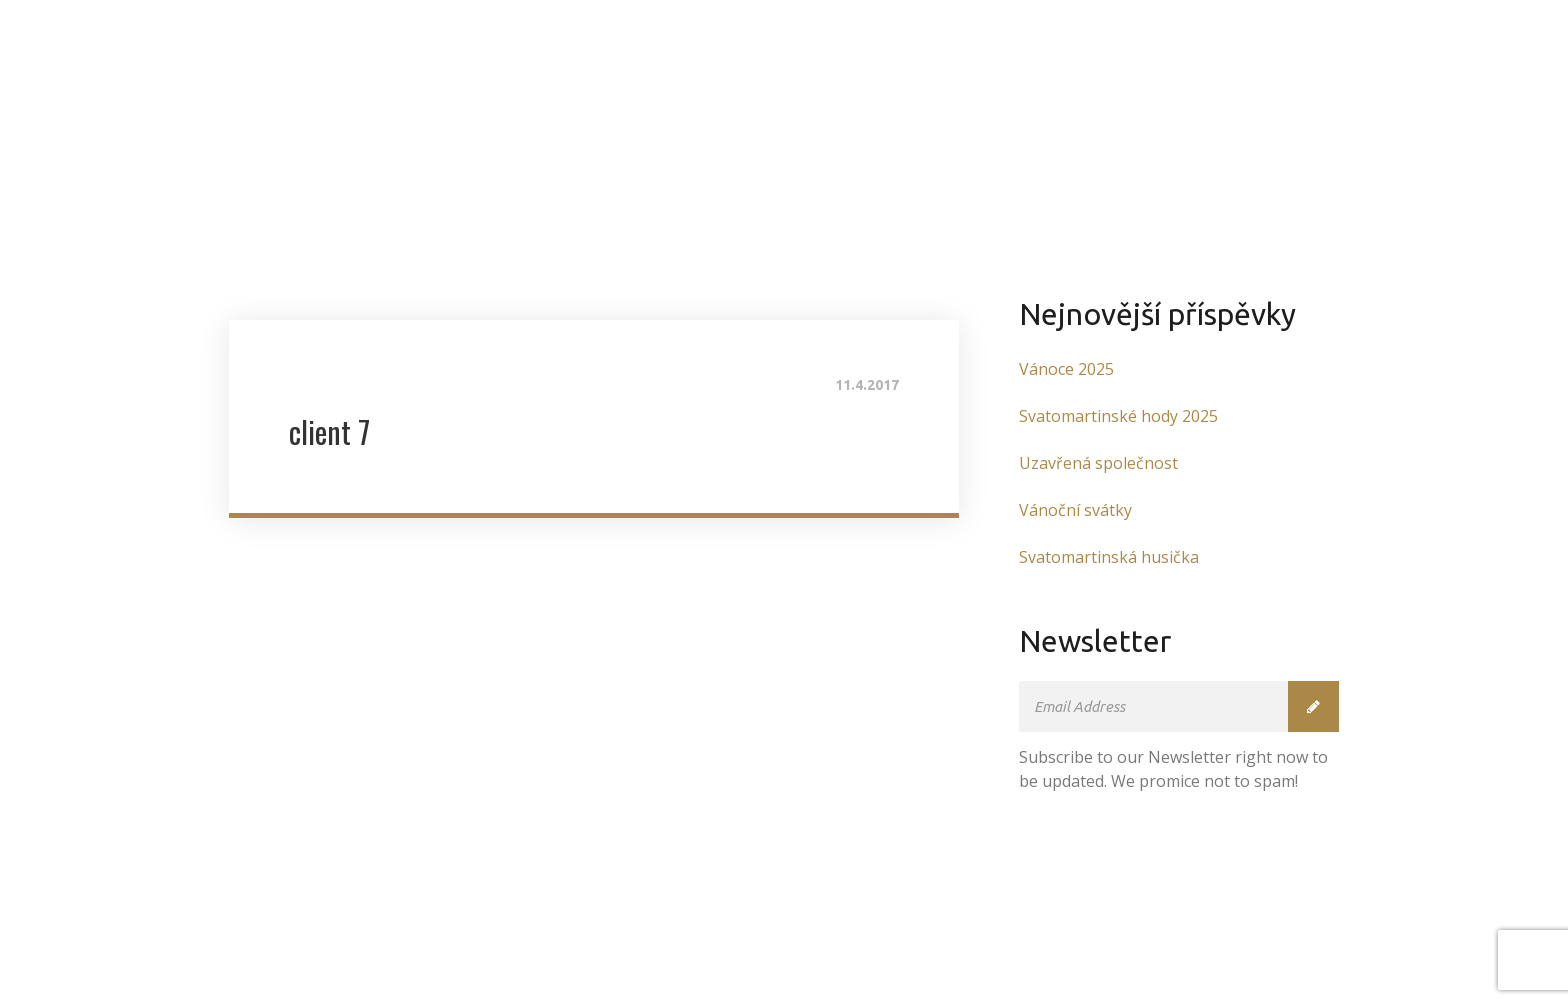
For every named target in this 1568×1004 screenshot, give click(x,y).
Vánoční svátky (1075, 510)
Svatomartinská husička (1109, 557)
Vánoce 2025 (1066, 369)
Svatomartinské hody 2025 (1118, 416)
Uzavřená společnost (1098, 463)
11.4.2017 (867, 385)
